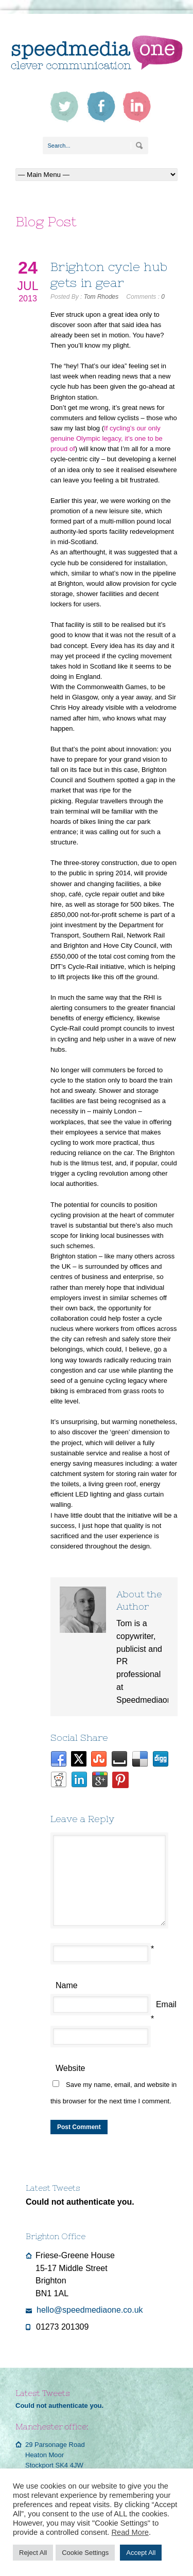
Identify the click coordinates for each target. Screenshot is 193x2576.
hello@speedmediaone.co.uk (90, 2309)
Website (70, 2068)
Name (67, 1985)
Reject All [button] (33, 2552)
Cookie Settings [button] (85, 2552)
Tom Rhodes (101, 296)
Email (166, 2004)
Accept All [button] (140, 2552)
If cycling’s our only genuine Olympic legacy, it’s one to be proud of (106, 438)
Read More (130, 2532)
